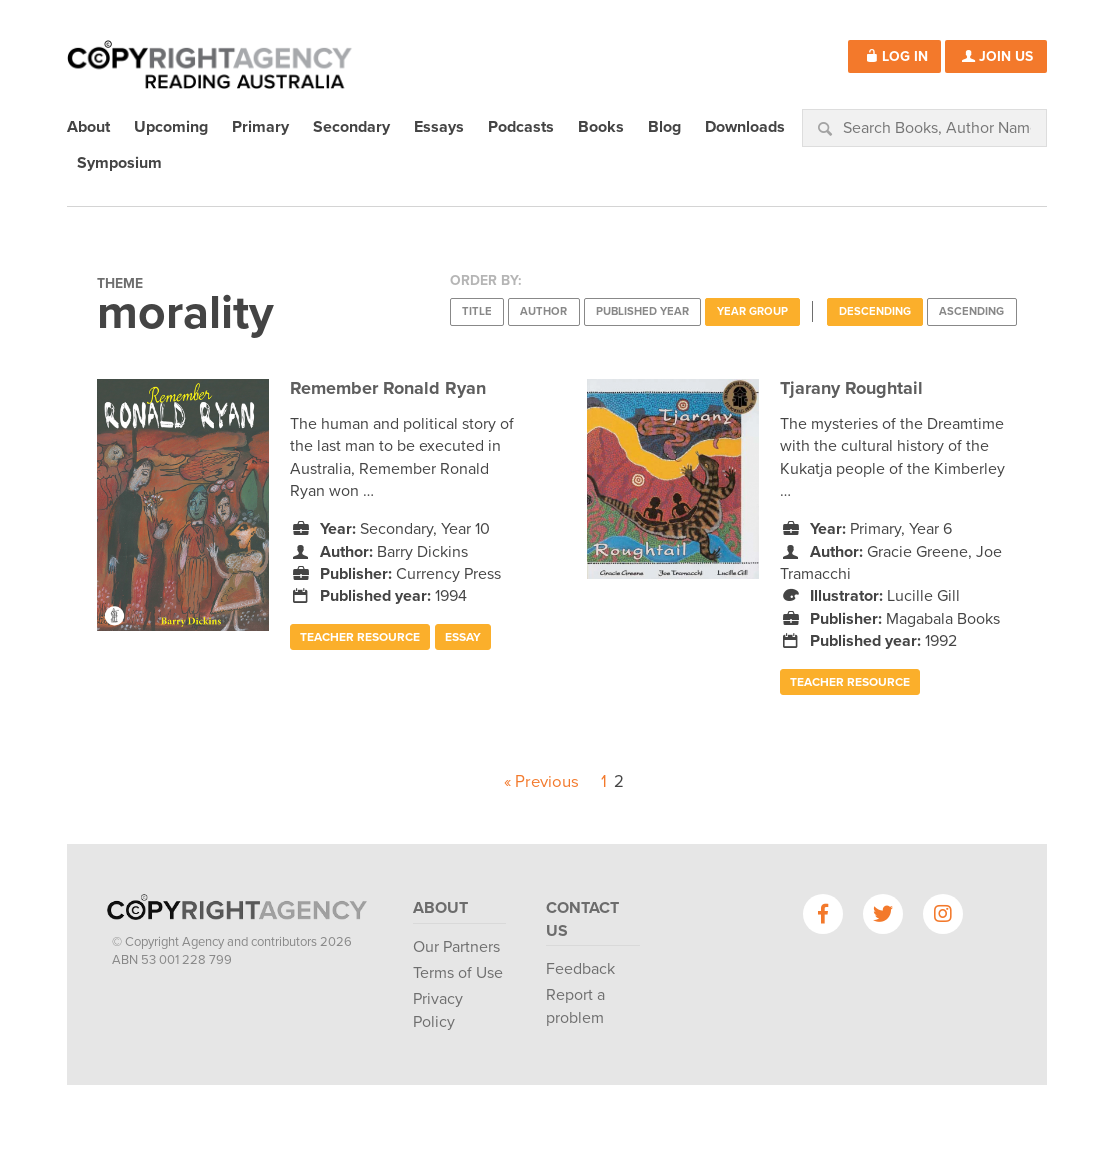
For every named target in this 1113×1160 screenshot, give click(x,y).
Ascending (971, 311)
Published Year (642, 311)
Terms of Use (458, 973)
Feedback (580, 969)
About (440, 908)
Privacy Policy (438, 1010)
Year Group (752, 311)
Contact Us (582, 919)
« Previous (541, 782)
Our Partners (456, 947)
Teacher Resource (360, 637)
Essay (463, 637)
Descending (875, 311)
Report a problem (575, 1006)
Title (477, 311)
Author (543, 311)
